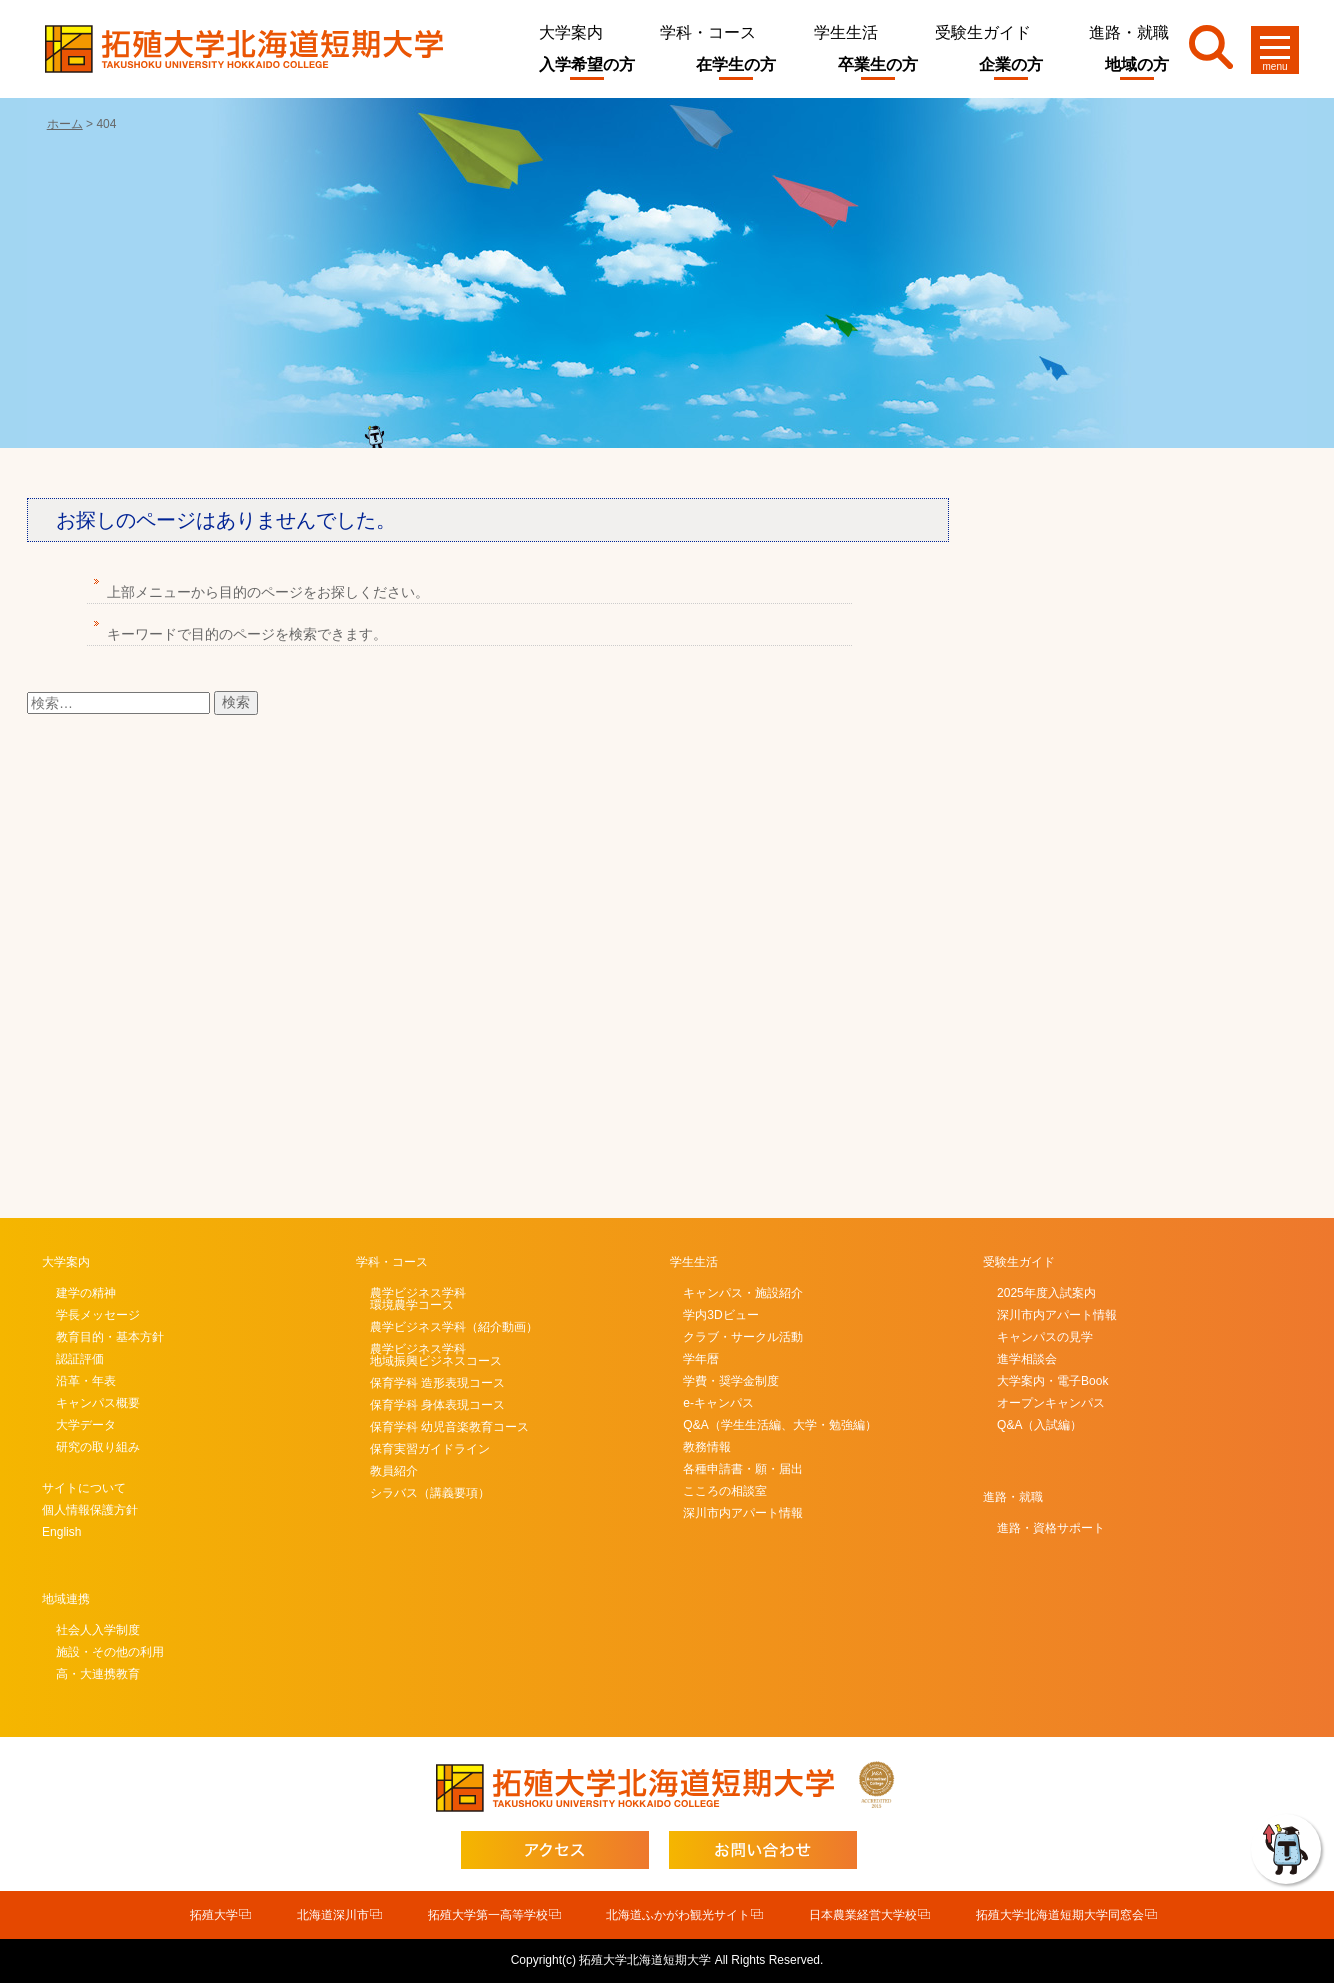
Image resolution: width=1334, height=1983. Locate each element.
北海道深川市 (333, 1915)
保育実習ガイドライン (430, 1449)
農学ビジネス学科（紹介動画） (454, 1327)
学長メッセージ (98, 1315)
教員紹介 (394, 1471)
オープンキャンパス (1051, 1403)
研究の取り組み (98, 1447)
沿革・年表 (86, 1381)
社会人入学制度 (98, 1630)
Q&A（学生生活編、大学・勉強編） (779, 1425)
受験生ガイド (983, 32)
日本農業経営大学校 (863, 1915)
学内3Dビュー (720, 1315)
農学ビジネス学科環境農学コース (418, 1299)
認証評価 (80, 1359)
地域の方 (1137, 64)
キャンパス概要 (98, 1403)
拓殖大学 (214, 1915)
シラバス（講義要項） (430, 1493)
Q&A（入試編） (1039, 1425)
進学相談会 (1027, 1359)
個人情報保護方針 (90, 1510)
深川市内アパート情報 (743, 1513)
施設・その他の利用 (110, 1652)
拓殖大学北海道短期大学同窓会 (1060, 1915)
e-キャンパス (718, 1403)
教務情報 (707, 1447)
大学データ (86, 1425)
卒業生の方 (878, 64)
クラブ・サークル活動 (743, 1337)
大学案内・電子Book (1052, 1381)
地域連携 (66, 1599)
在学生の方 (736, 64)
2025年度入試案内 (1046, 1293)
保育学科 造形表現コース (437, 1383)
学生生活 (846, 32)
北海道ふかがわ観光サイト (678, 1915)
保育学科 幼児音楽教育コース (449, 1427)
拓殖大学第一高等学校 (488, 1915)
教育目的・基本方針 (110, 1337)
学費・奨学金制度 (731, 1381)
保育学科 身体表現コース (437, 1405)
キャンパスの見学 (1045, 1337)
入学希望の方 (587, 64)
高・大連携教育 (98, 1674)
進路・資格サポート (1051, 1528)
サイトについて (84, 1488)
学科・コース (708, 32)
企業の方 (1011, 64)
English (61, 1532)
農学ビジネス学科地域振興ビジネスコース (436, 1355)
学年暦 (701, 1359)
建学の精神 (86, 1293)
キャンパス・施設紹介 (743, 1293)
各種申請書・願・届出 (743, 1469)
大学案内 (571, 32)
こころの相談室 (725, 1491)
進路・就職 (1129, 32)
